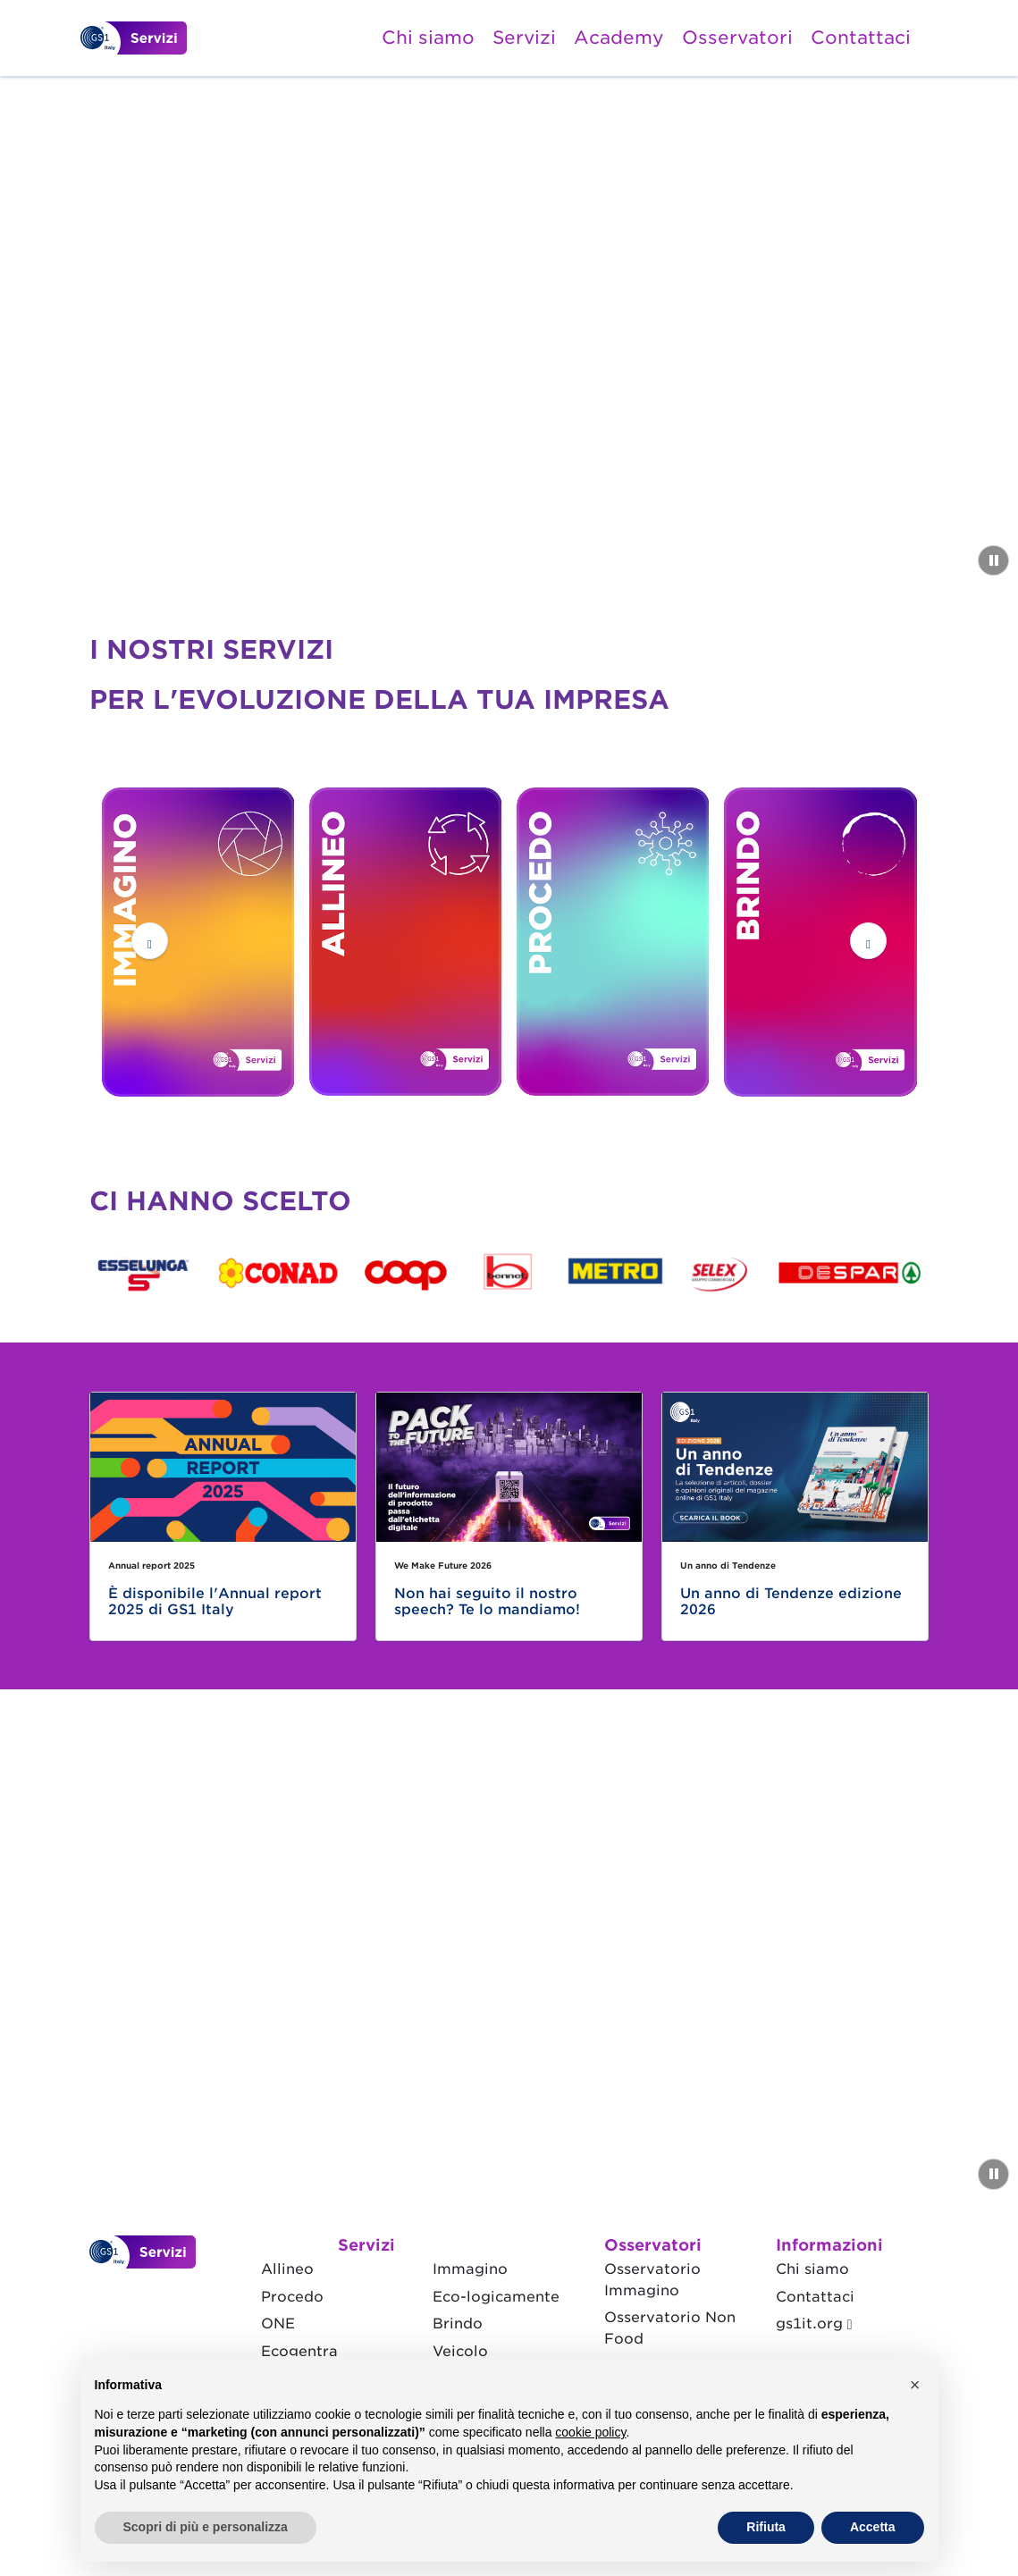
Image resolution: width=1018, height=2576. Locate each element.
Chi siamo (428, 37)
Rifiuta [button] (766, 2527)
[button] (149, 940)
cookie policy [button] (590, 2432)
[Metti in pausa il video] (993, 560)
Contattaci (861, 37)
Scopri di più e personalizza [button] (205, 2527)
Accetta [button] (873, 2527)
